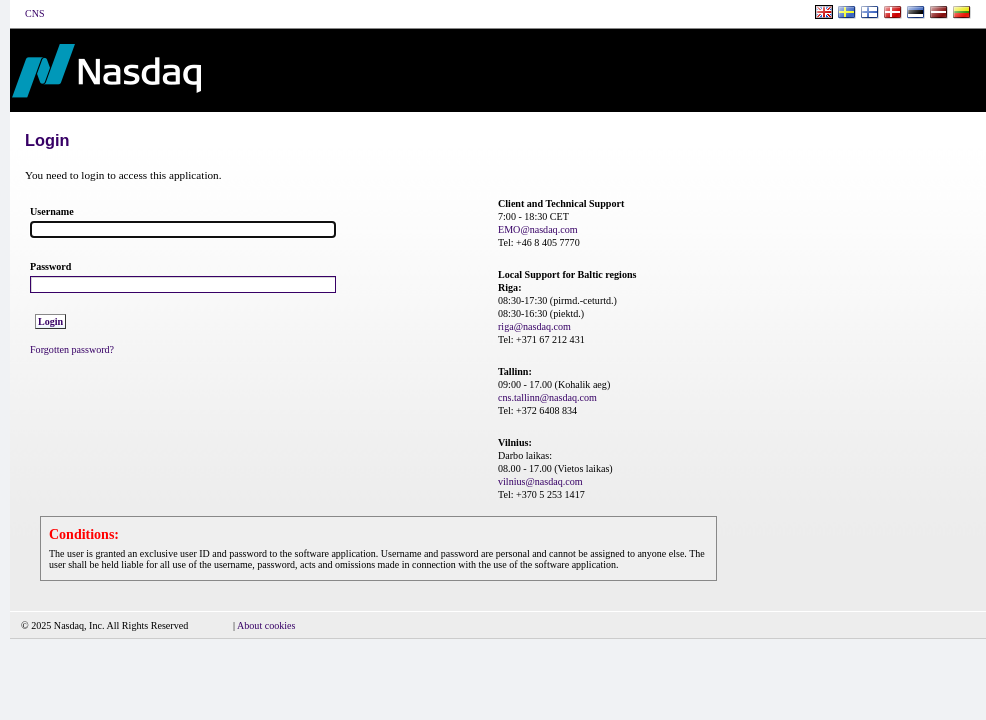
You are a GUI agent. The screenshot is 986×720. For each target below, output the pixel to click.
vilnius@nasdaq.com (540, 481)
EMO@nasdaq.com (538, 229)
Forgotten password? (72, 349)
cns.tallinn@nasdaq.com (547, 397)
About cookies (266, 625)
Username (52, 211)
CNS (34, 13)
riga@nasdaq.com (534, 326)
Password (50, 266)
